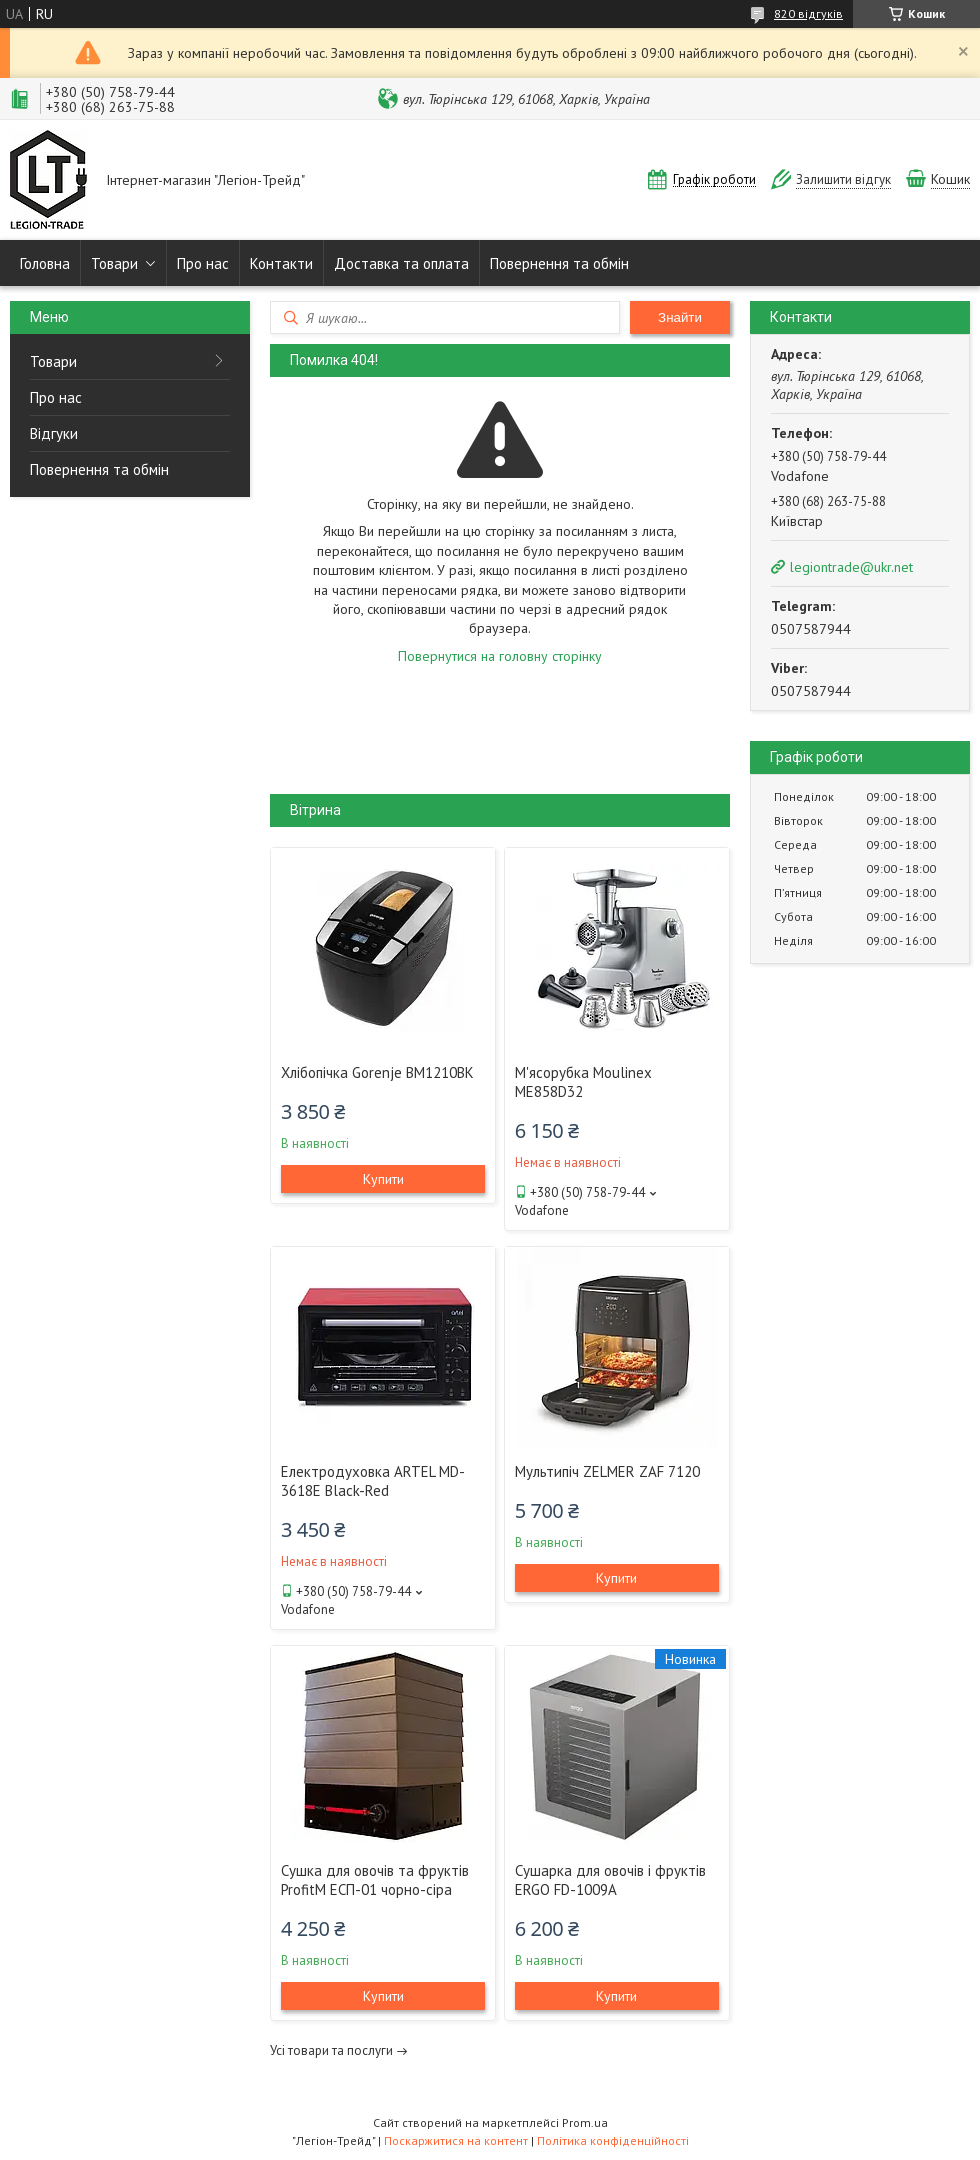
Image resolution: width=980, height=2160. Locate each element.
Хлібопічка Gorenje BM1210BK (377, 1072)
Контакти (281, 263)
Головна (45, 263)
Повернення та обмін (559, 263)
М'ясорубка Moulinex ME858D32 (583, 1082)
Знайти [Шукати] (680, 317)
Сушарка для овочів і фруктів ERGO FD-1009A (610, 1880)
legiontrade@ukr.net (851, 567)
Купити (383, 1179)
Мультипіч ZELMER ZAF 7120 (607, 1471)
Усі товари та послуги (331, 2050)
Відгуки (54, 433)
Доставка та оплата (401, 263)
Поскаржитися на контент (456, 2140)
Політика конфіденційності (613, 2140)
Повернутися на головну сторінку (500, 656)
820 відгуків (808, 13)
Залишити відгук (843, 179)
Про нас (203, 263)
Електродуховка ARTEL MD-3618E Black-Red (373, 1481)
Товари (114, 263)
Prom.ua (585, 2122)
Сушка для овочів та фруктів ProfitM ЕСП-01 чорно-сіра (375, 1880)
